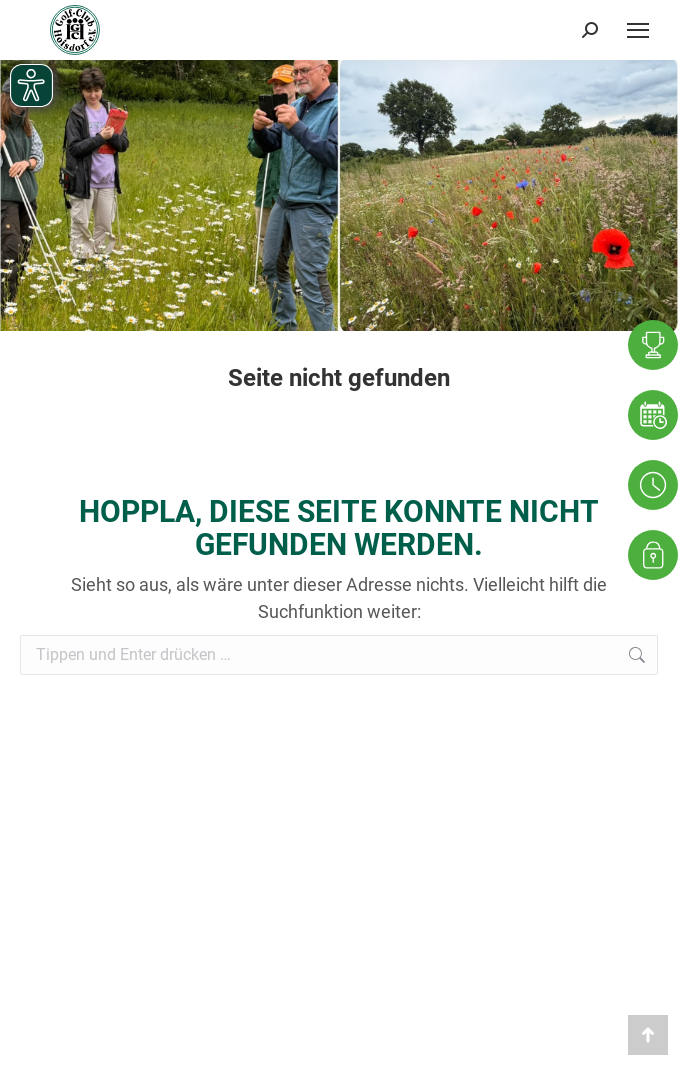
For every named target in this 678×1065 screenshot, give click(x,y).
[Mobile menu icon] (638, 30)
